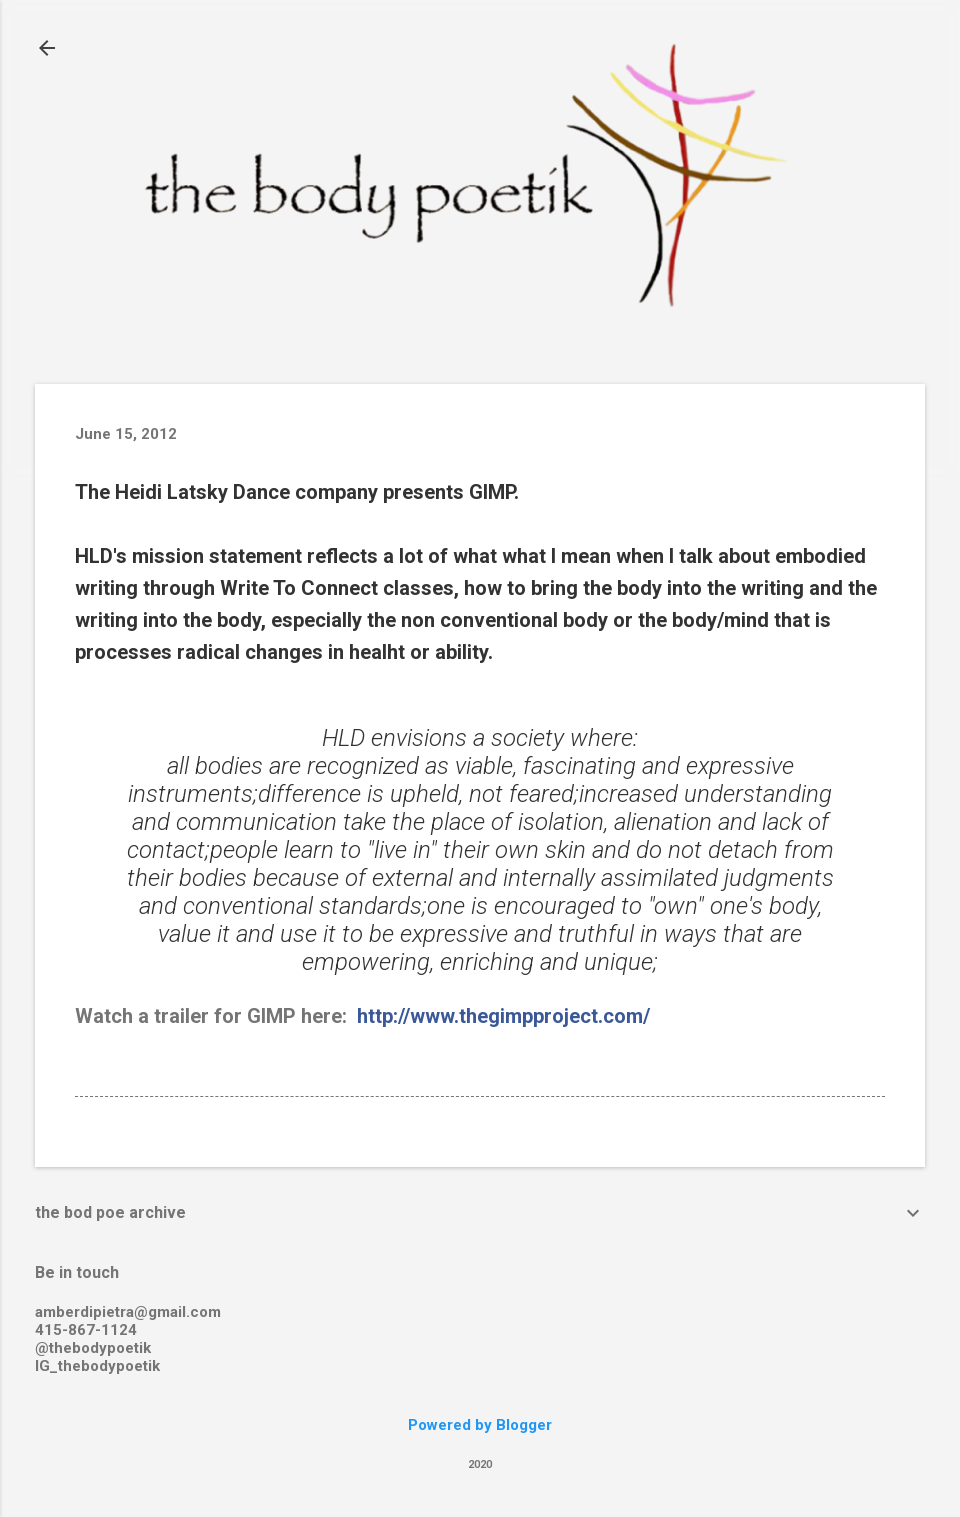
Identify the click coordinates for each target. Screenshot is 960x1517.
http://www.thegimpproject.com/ (503, 1016)
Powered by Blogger (480, 1425)
